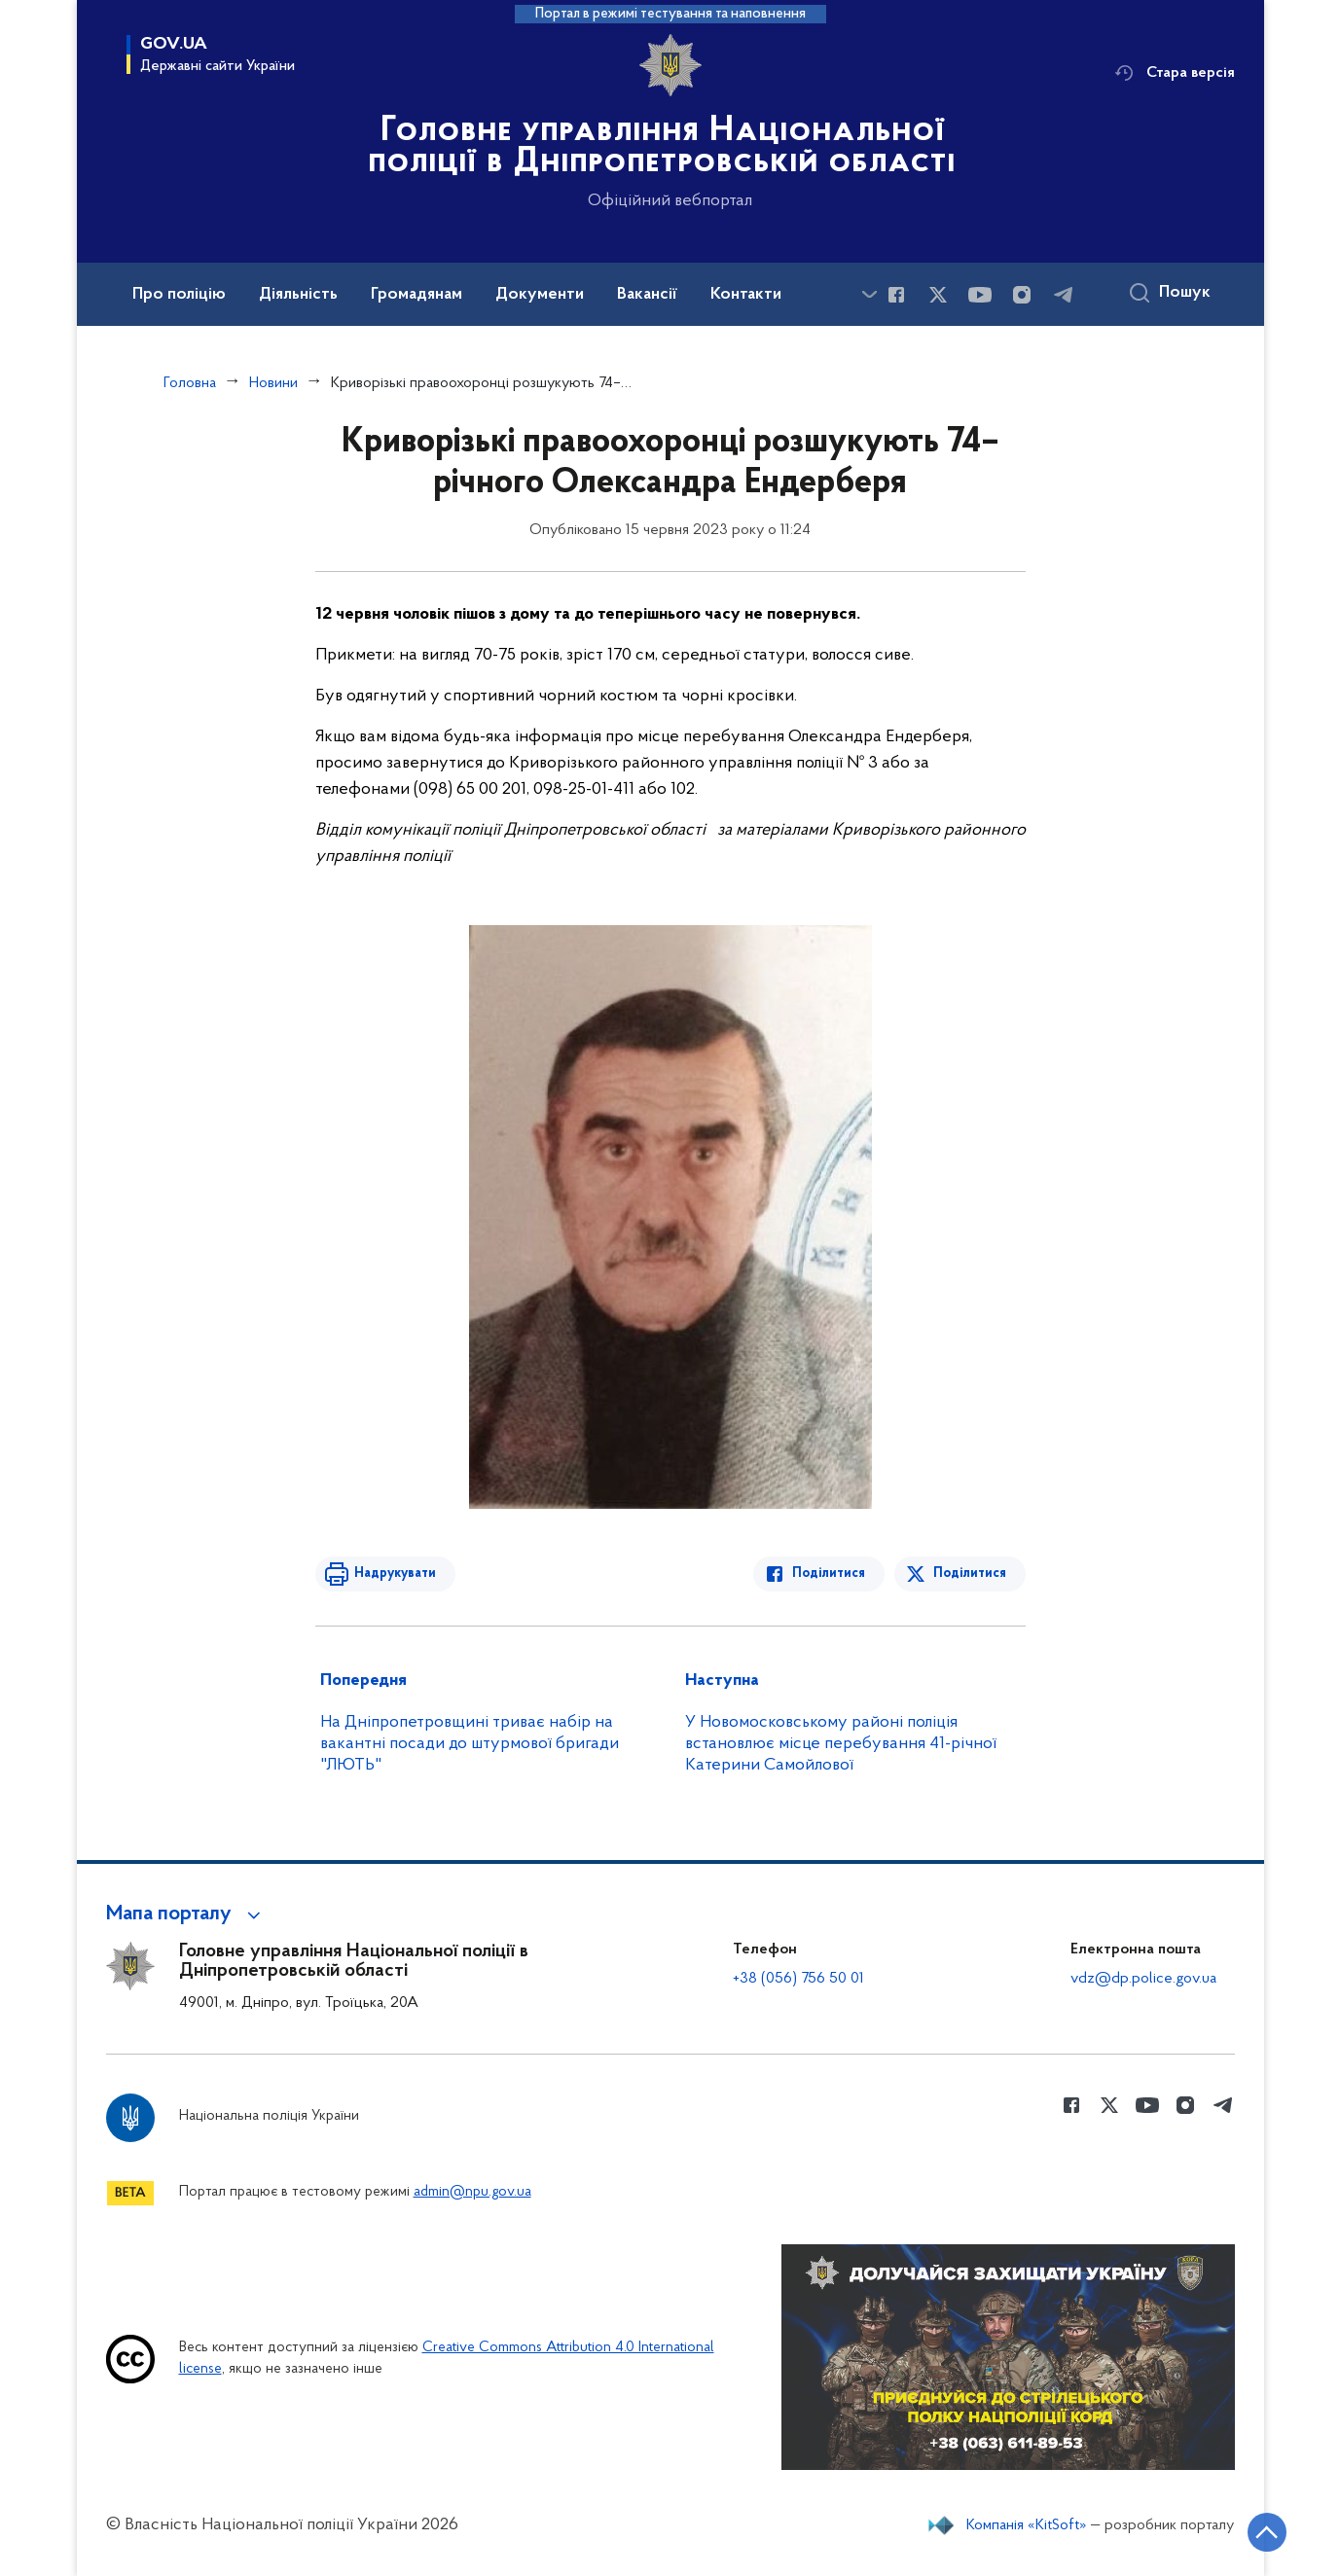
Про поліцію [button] (179, 295)
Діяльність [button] (298, 295)
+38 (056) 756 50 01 (798, 1978)
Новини (273, 383)
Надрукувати (395, 1573)
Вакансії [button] (647, 295)
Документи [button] (539, 295)
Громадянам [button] (416, 295)
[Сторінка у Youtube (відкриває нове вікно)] (980, 294)
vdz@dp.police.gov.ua (1143, 1978)
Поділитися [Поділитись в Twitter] (969, 1573)
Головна (189, 383)
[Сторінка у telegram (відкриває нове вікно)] (1063, 294)
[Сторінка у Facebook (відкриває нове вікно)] (896, 294)
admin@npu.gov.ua (472, 2192)
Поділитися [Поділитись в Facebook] (828, 1573)
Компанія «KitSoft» (1026, 2525)
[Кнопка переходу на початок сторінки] (1267, 2532)
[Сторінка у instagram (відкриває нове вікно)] (1021, 294)
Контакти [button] (745, 295)
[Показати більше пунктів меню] (870, 294)
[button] (186, 1914)
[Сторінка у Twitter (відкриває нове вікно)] (938, 294)
